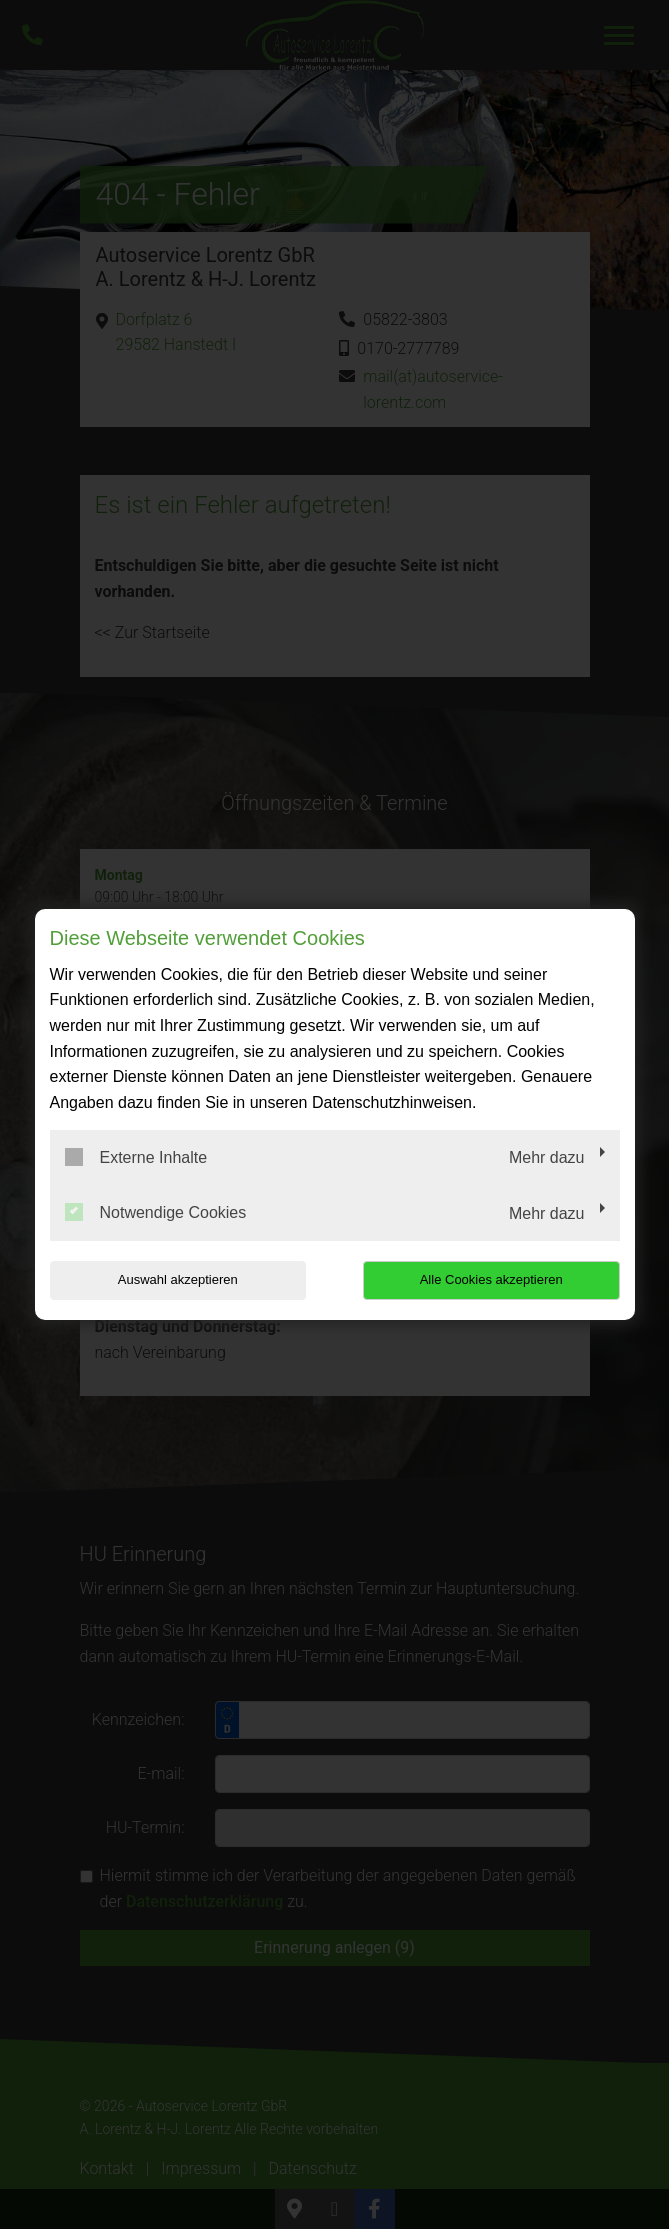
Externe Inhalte (136, 1157)
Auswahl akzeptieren (178, 1279)
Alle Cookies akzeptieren (491, 1279)
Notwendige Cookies (156, 1212)
